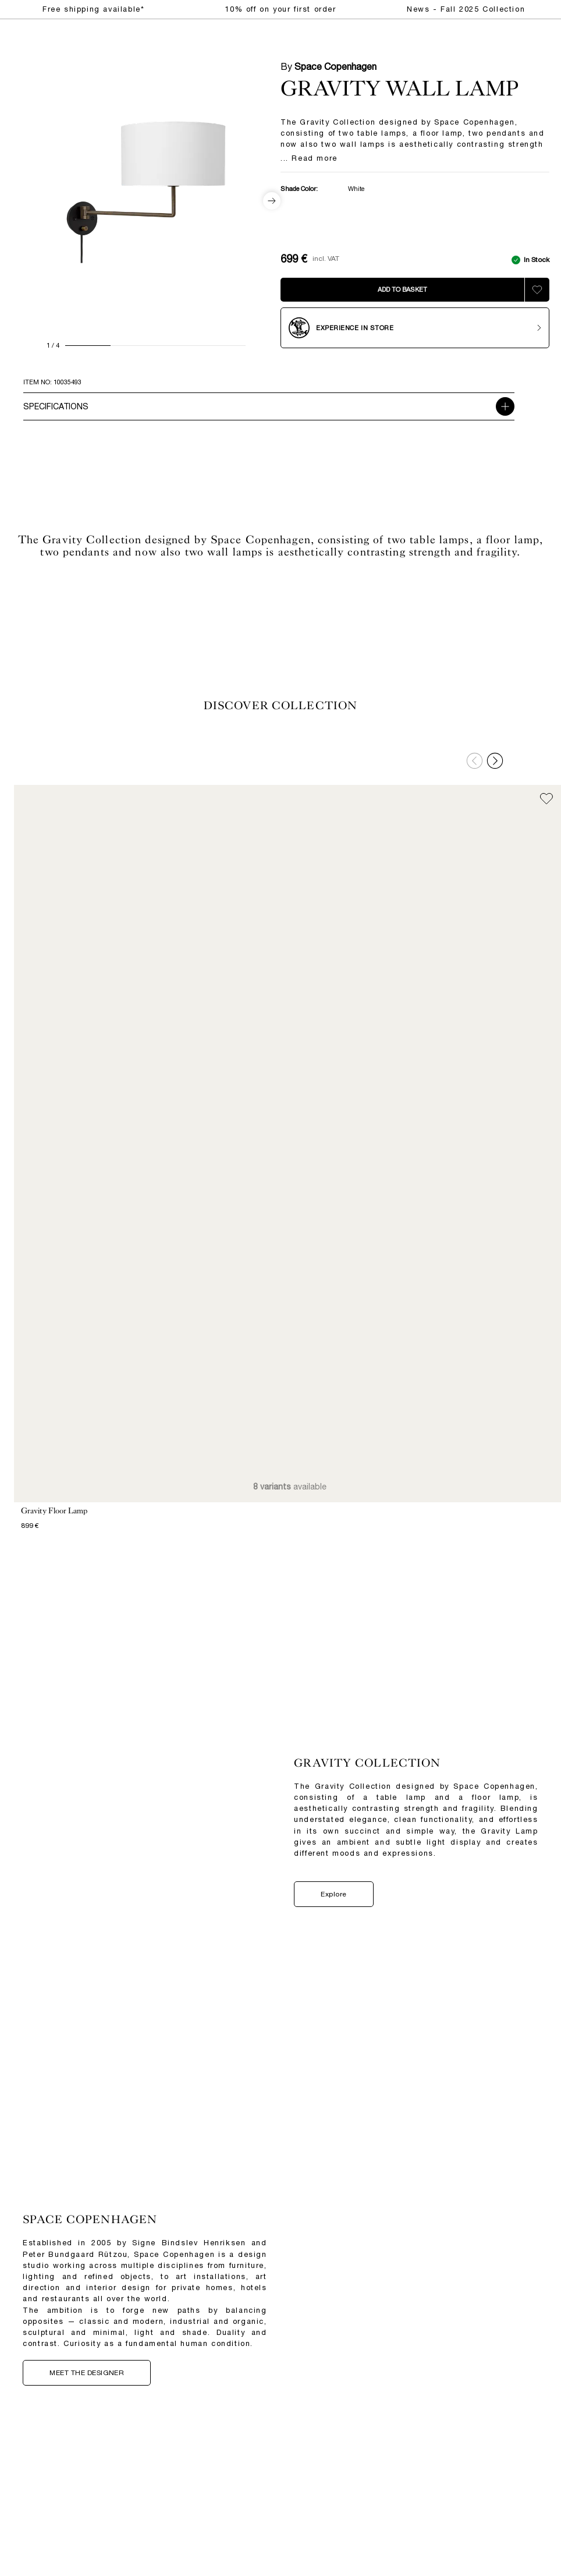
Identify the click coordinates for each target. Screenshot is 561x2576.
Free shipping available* (93, 9)
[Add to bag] (402, 290)
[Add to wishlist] (536, 290)
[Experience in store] (414, 327)
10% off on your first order (280, 9)
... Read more (309, 158)
